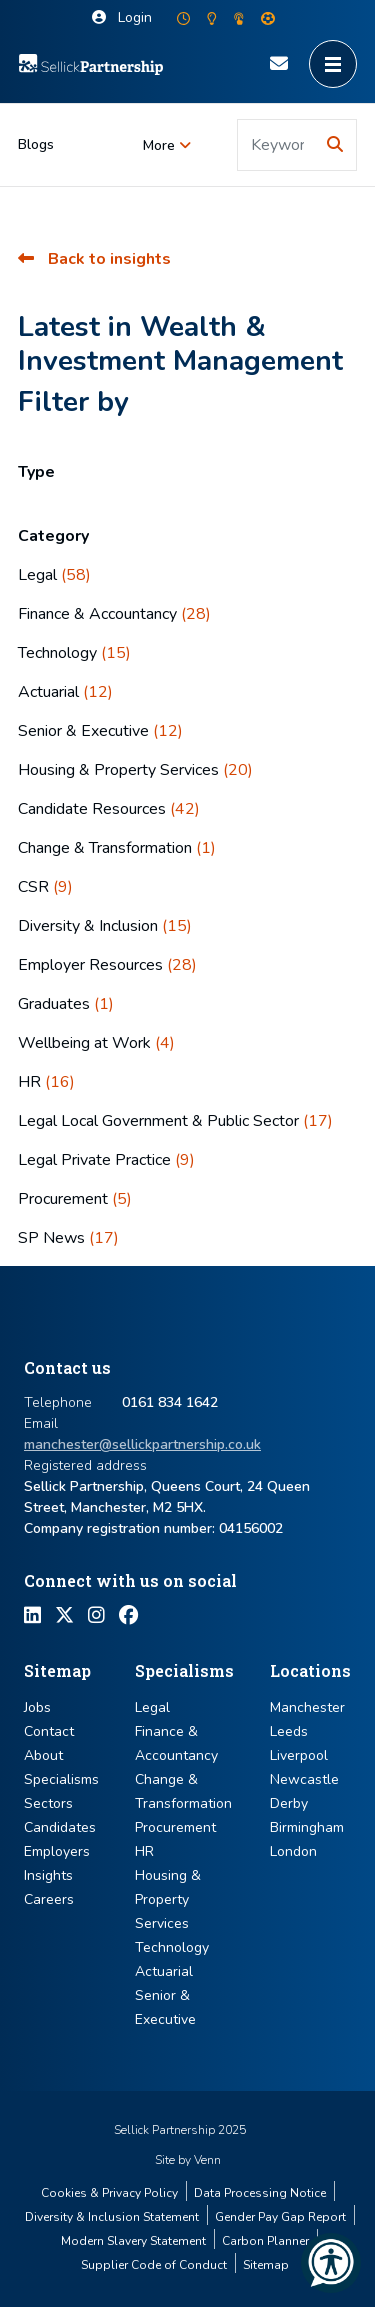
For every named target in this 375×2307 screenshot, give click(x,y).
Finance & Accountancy (114, 614)
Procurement (75, 1199)
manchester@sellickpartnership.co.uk (142, 1444)
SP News (68, 1238)
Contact (49, 1731)
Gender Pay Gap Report (280, 2217)
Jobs (37, 1707)
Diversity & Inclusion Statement (112, 2217)
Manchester (307, 1707)
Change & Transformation (117, 848)
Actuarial (65, 692)
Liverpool (299, 1755)
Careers (49, 1899)
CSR (45, 887)
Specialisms (61, 1779)
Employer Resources (107, 965)
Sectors (48, 1803)
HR (46, 1082)
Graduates (66, 1004)
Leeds (289, 1731)
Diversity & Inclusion (105, 926)
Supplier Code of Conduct (154, 2265)
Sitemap (266, 2265)
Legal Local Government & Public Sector (175, 1121)
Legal (54, 575)
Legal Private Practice (106, 1160)
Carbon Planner (265, 2241)
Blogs (36, 144)
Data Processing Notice (260, 2193)
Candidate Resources (109, 809)
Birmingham (307, 1827)
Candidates (60, 1827)
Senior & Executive (100, 731)
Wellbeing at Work (96, 1043)
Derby (289, 1803)
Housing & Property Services (135, 770)
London (293, 1851)
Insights (48, 1875)
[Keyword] (277, 145)
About (43, 1755)
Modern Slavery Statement (133, 2241)
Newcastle (304, 1779)
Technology (74, 653)
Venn (207, 2160)
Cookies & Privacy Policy (109, 2193)
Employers (57, 1851)
